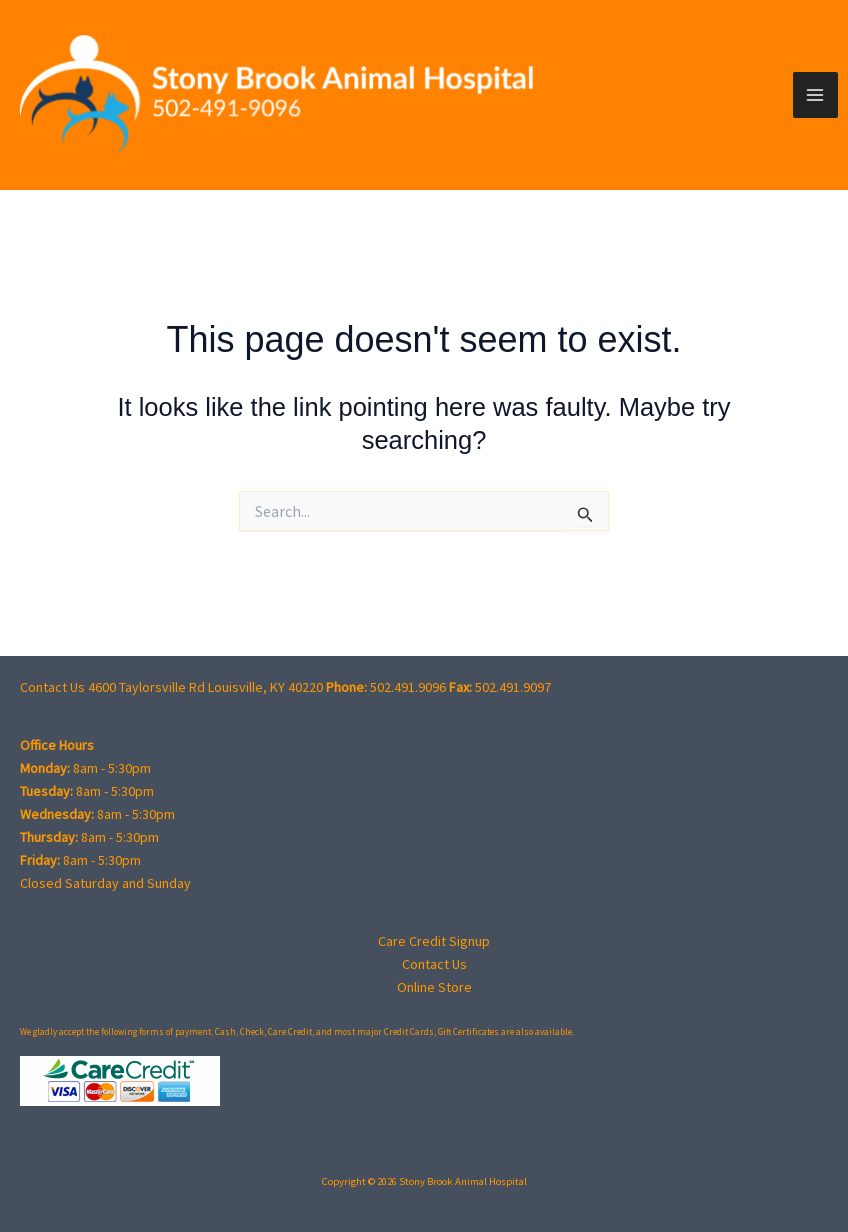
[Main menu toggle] (816, 95)
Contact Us (434, 964)
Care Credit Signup (434, 941)
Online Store (434, 987)
